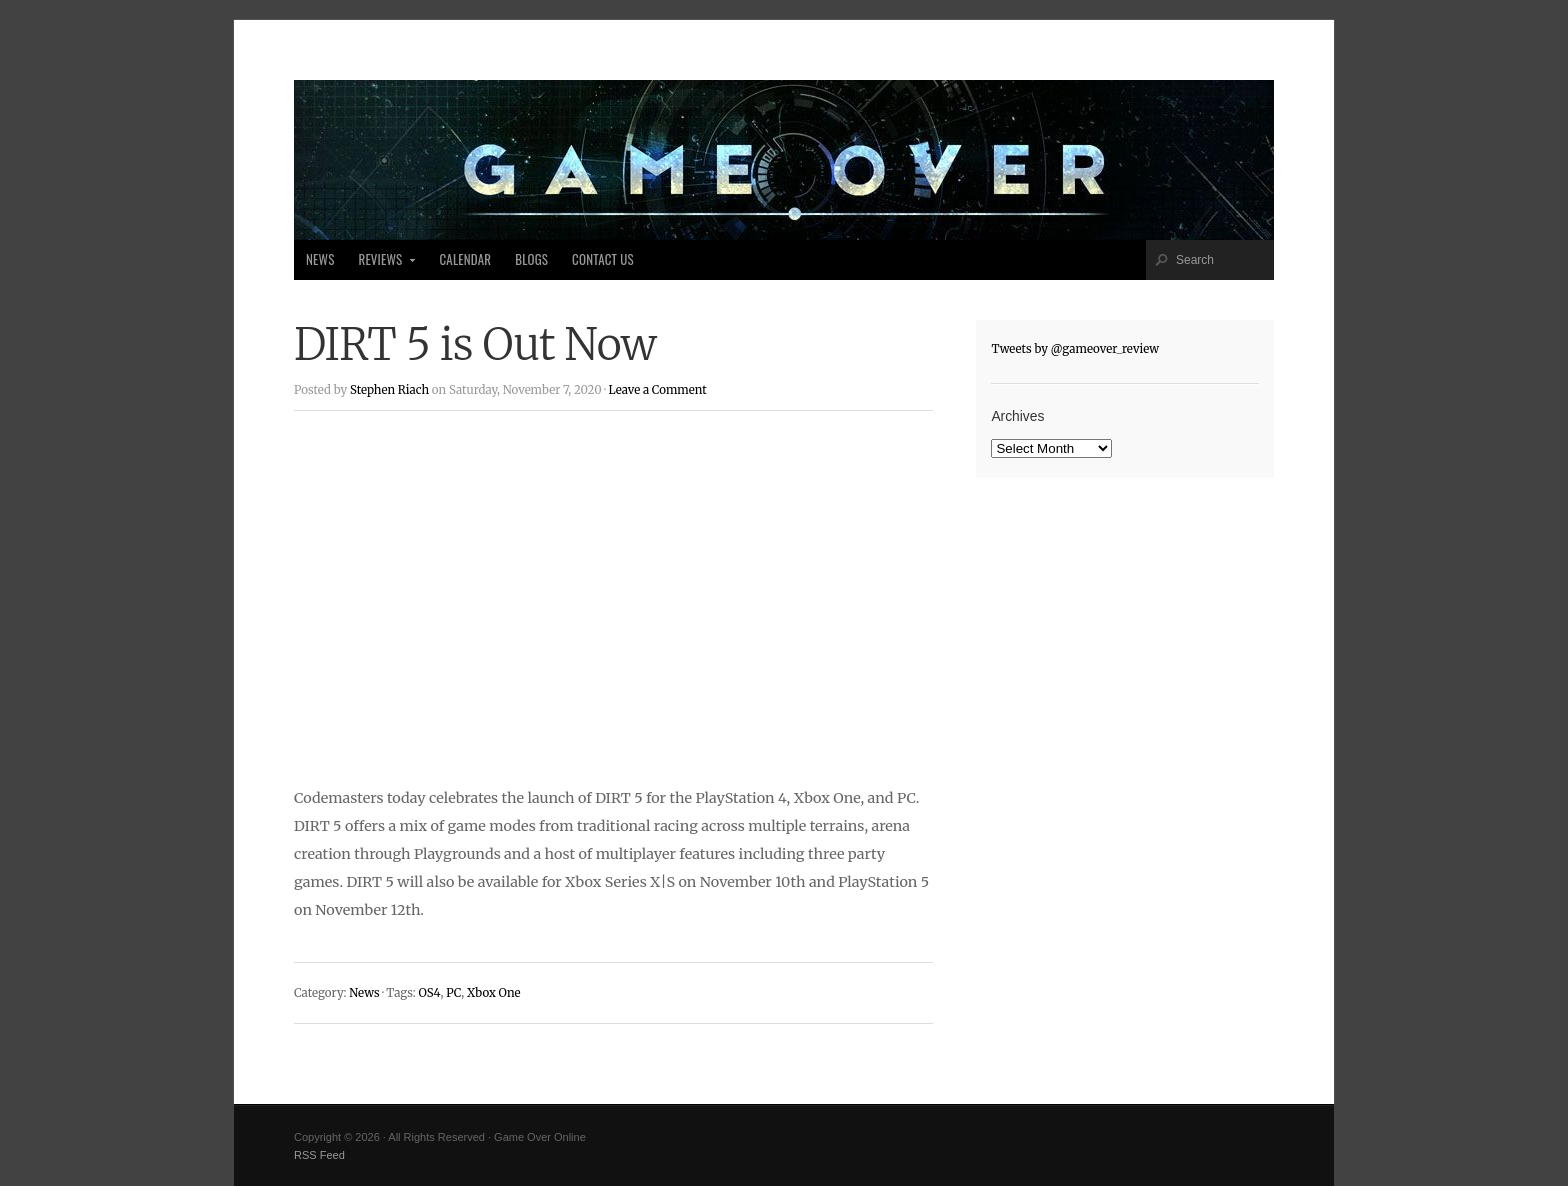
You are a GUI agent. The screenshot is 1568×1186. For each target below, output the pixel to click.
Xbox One (494, 993)
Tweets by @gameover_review (1075, 349)
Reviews (381, 265)
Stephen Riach (389, 390)
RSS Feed (319, 1155)
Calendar (465, 259)
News (320, 259)
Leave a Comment (657, 390)
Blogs (531, 259)
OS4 (429, 993)
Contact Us (603, 259)
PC (453, 993)
